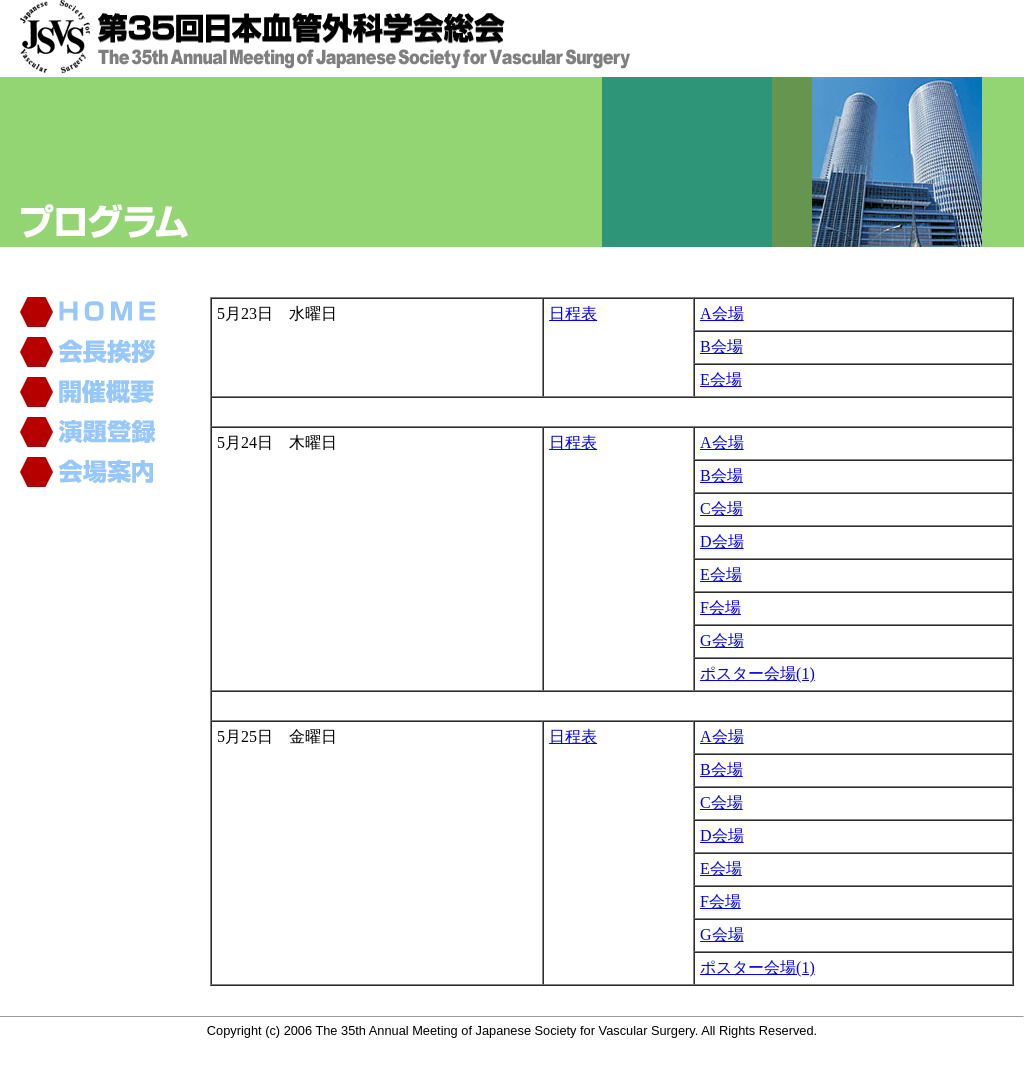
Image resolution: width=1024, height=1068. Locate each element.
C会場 (721, 508)
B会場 (721, 346)
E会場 (721, 379)
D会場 (722, 541)
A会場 (722, 313)
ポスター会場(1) (757, 673)
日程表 (573, 313)
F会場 (720, 607)
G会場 (722, 640)
